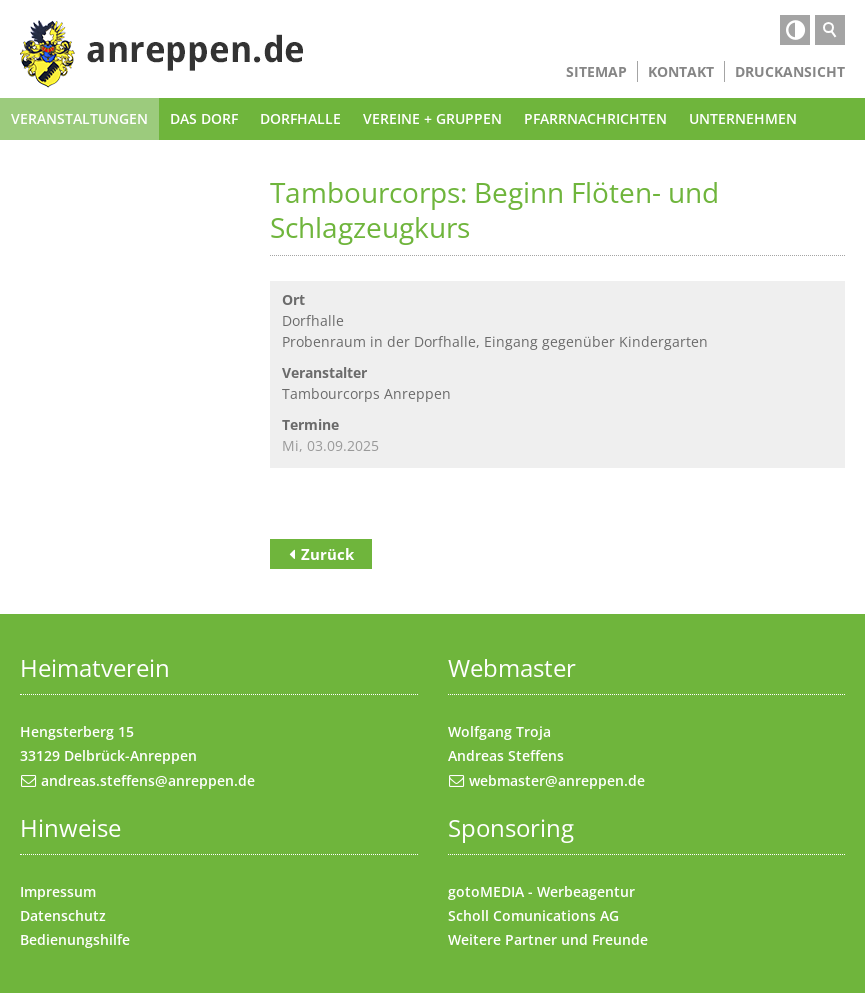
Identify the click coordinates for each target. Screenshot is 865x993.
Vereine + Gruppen (432, 118)
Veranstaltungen (79, 118)
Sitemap (596, 71)
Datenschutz (63, 915)
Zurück (327, 554)
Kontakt (681, 71)
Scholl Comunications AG (533, 915)
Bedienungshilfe (75, 939)
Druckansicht (790, 71)
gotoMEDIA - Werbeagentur (541, 891)
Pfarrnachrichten (595, 118)
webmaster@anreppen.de (557, 780)
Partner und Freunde (576, 939)
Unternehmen (743, 118)
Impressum (58, 891)
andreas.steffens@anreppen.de (148, 780)
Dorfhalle (300, 118)
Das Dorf (204, 118)
